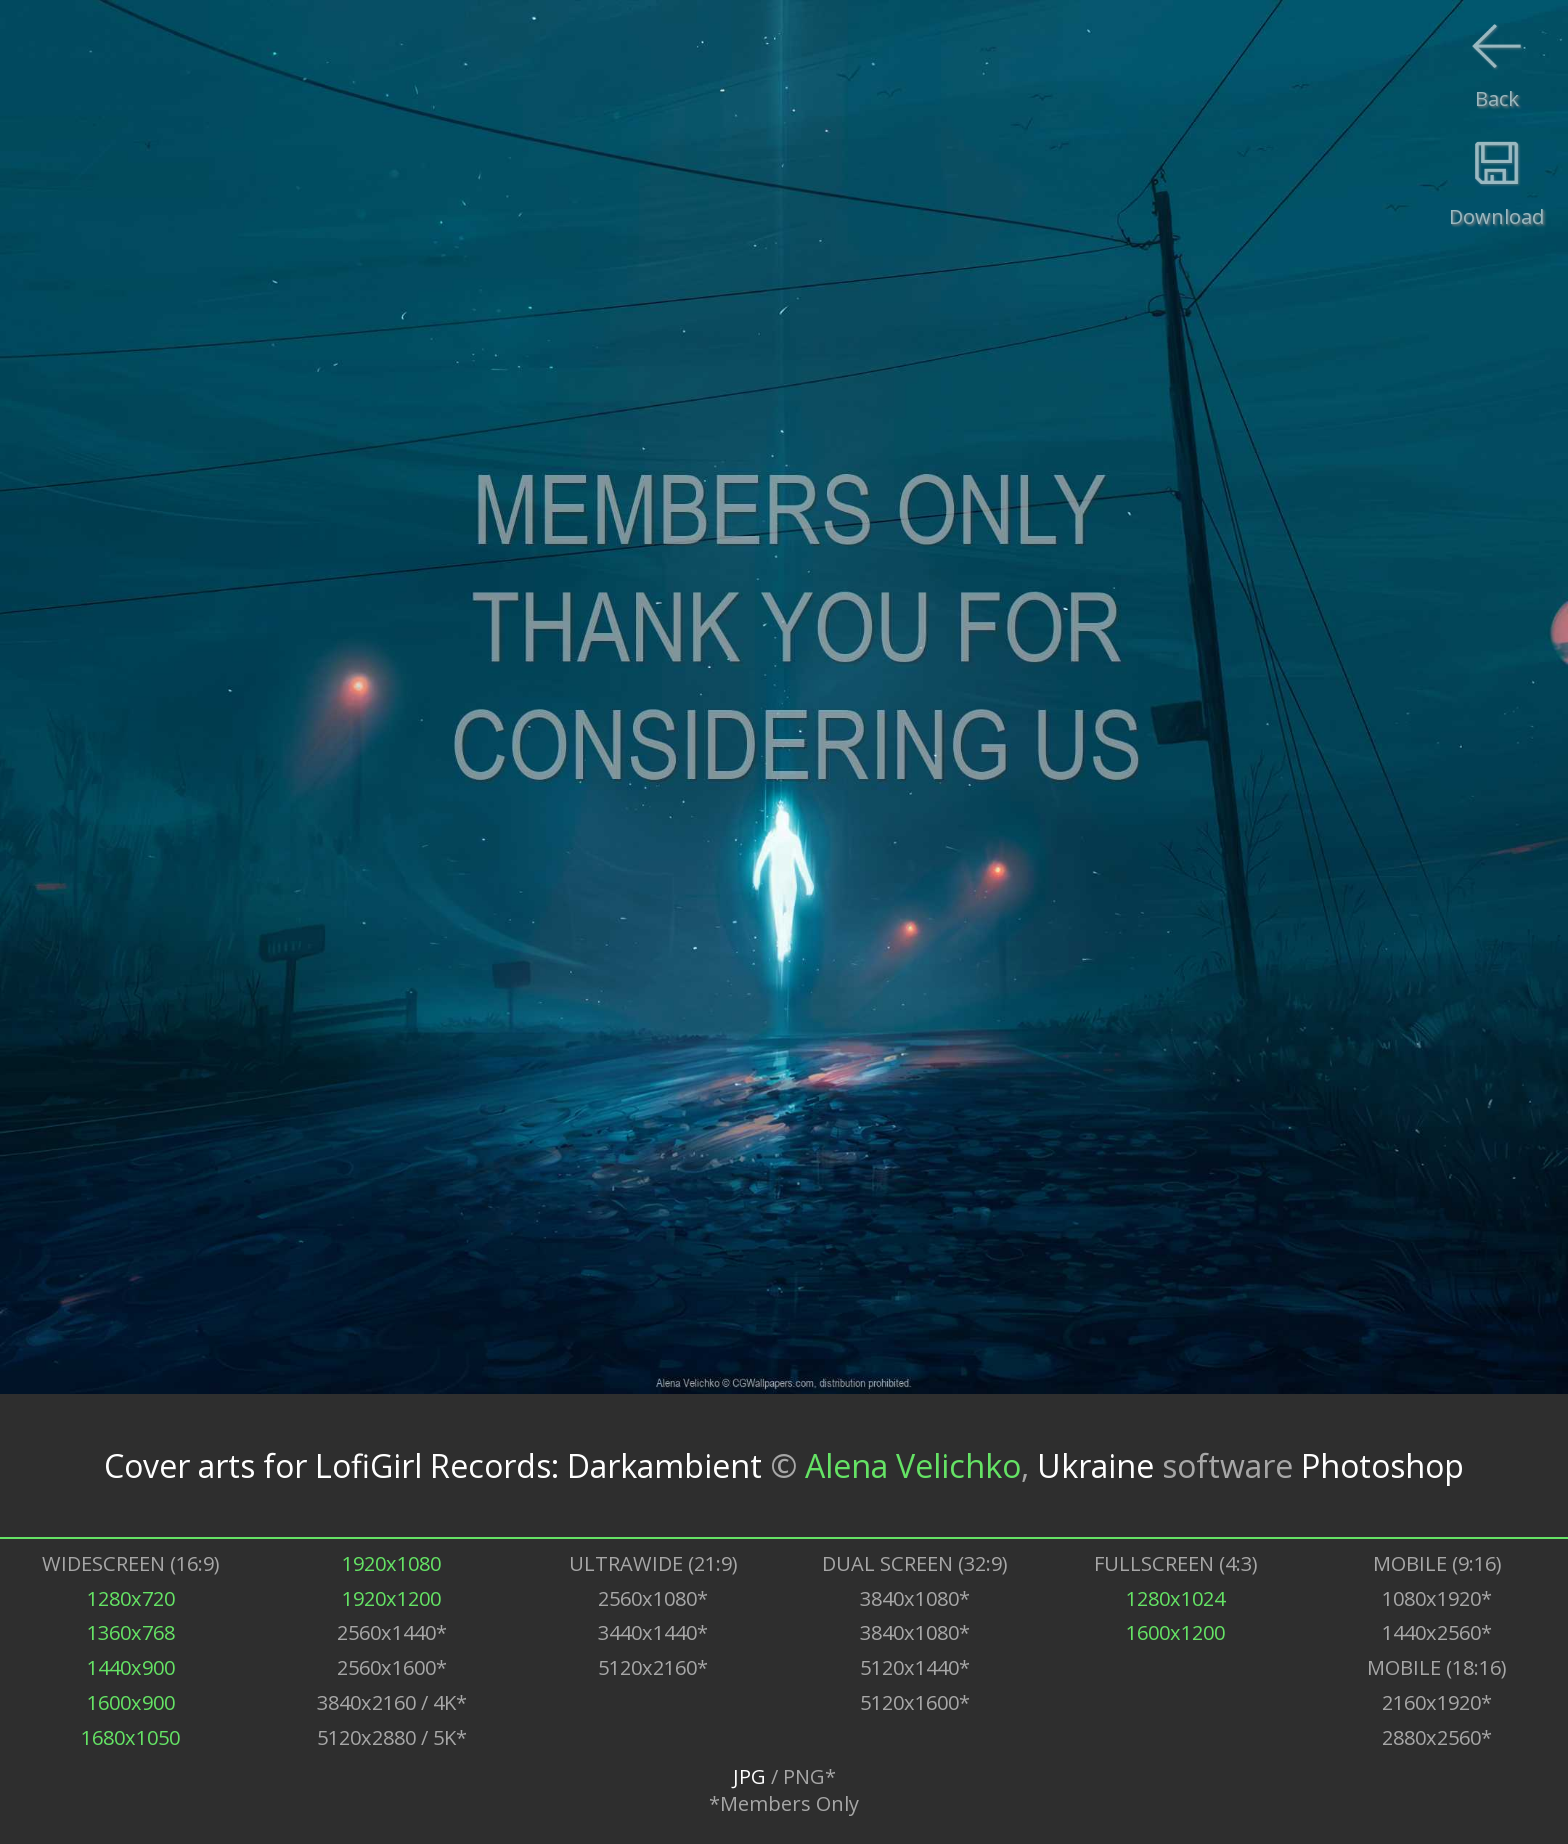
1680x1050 (130, 1737)
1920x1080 (391, 1563)
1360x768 (131, 1632)
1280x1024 (1175, 1598)
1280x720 (131, 1598)
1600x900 (131, 1702)
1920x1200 (391, 1598)
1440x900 (131, 1667)
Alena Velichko (913, 1465)
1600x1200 (1175, 1632)
